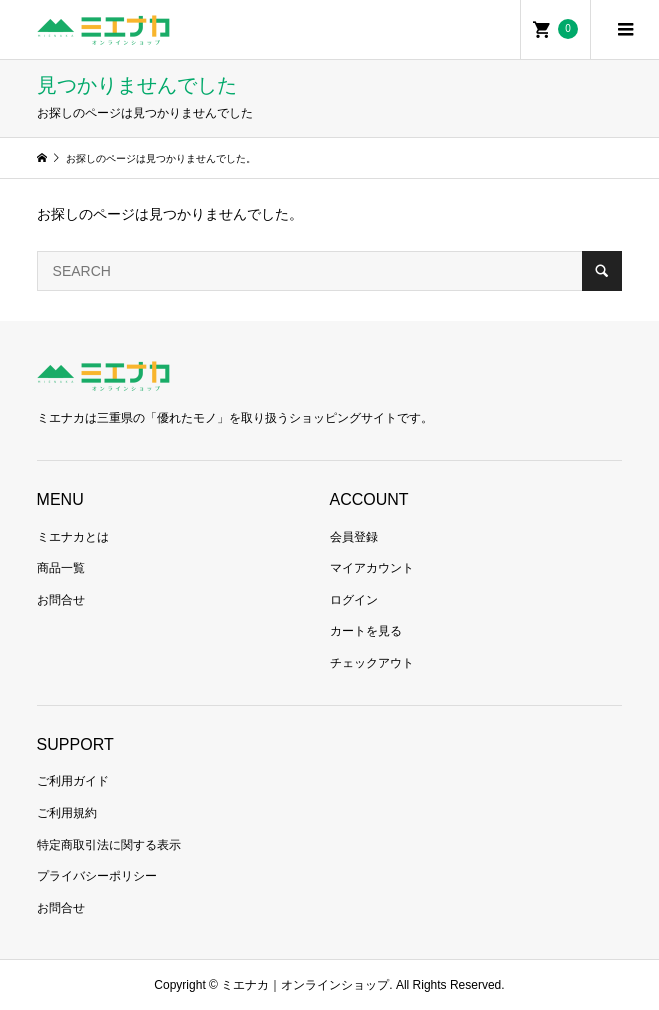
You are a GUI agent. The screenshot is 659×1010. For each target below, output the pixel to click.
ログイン (354, 600)
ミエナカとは (73, 537)
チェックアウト (372, 663)
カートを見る (366, 631)
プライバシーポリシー (97, 876)
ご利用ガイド (73, 781)
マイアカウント (372, 568)
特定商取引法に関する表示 (109, 845)
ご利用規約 (67, 813)
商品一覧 (61, 568)
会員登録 (354, 537)
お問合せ (61, 600)
